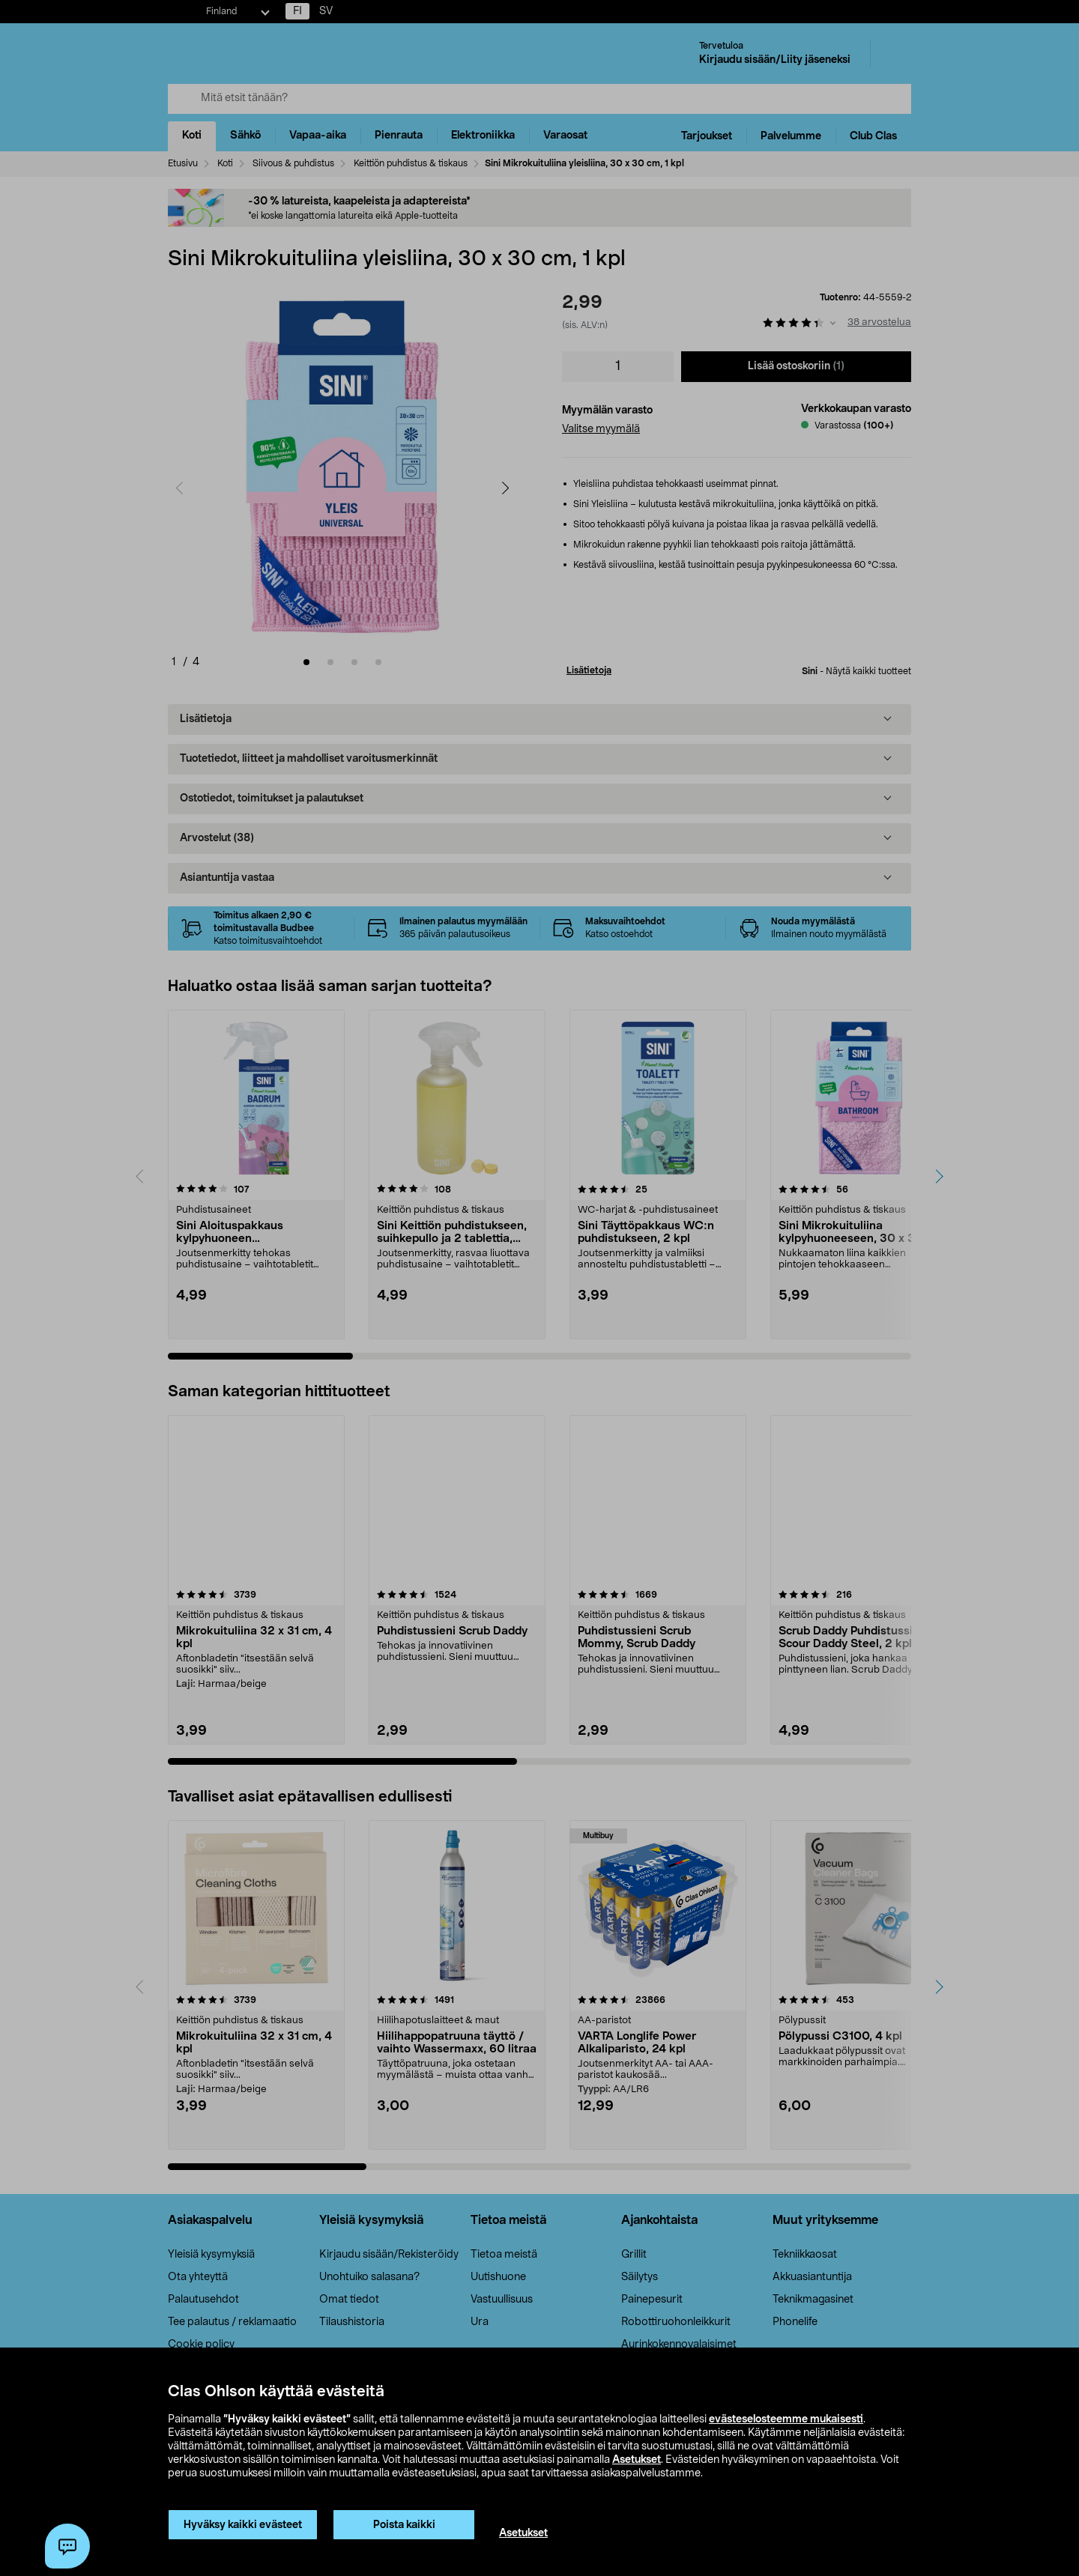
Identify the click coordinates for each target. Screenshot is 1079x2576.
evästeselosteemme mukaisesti (786, 2419)
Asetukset (636, 2460)
